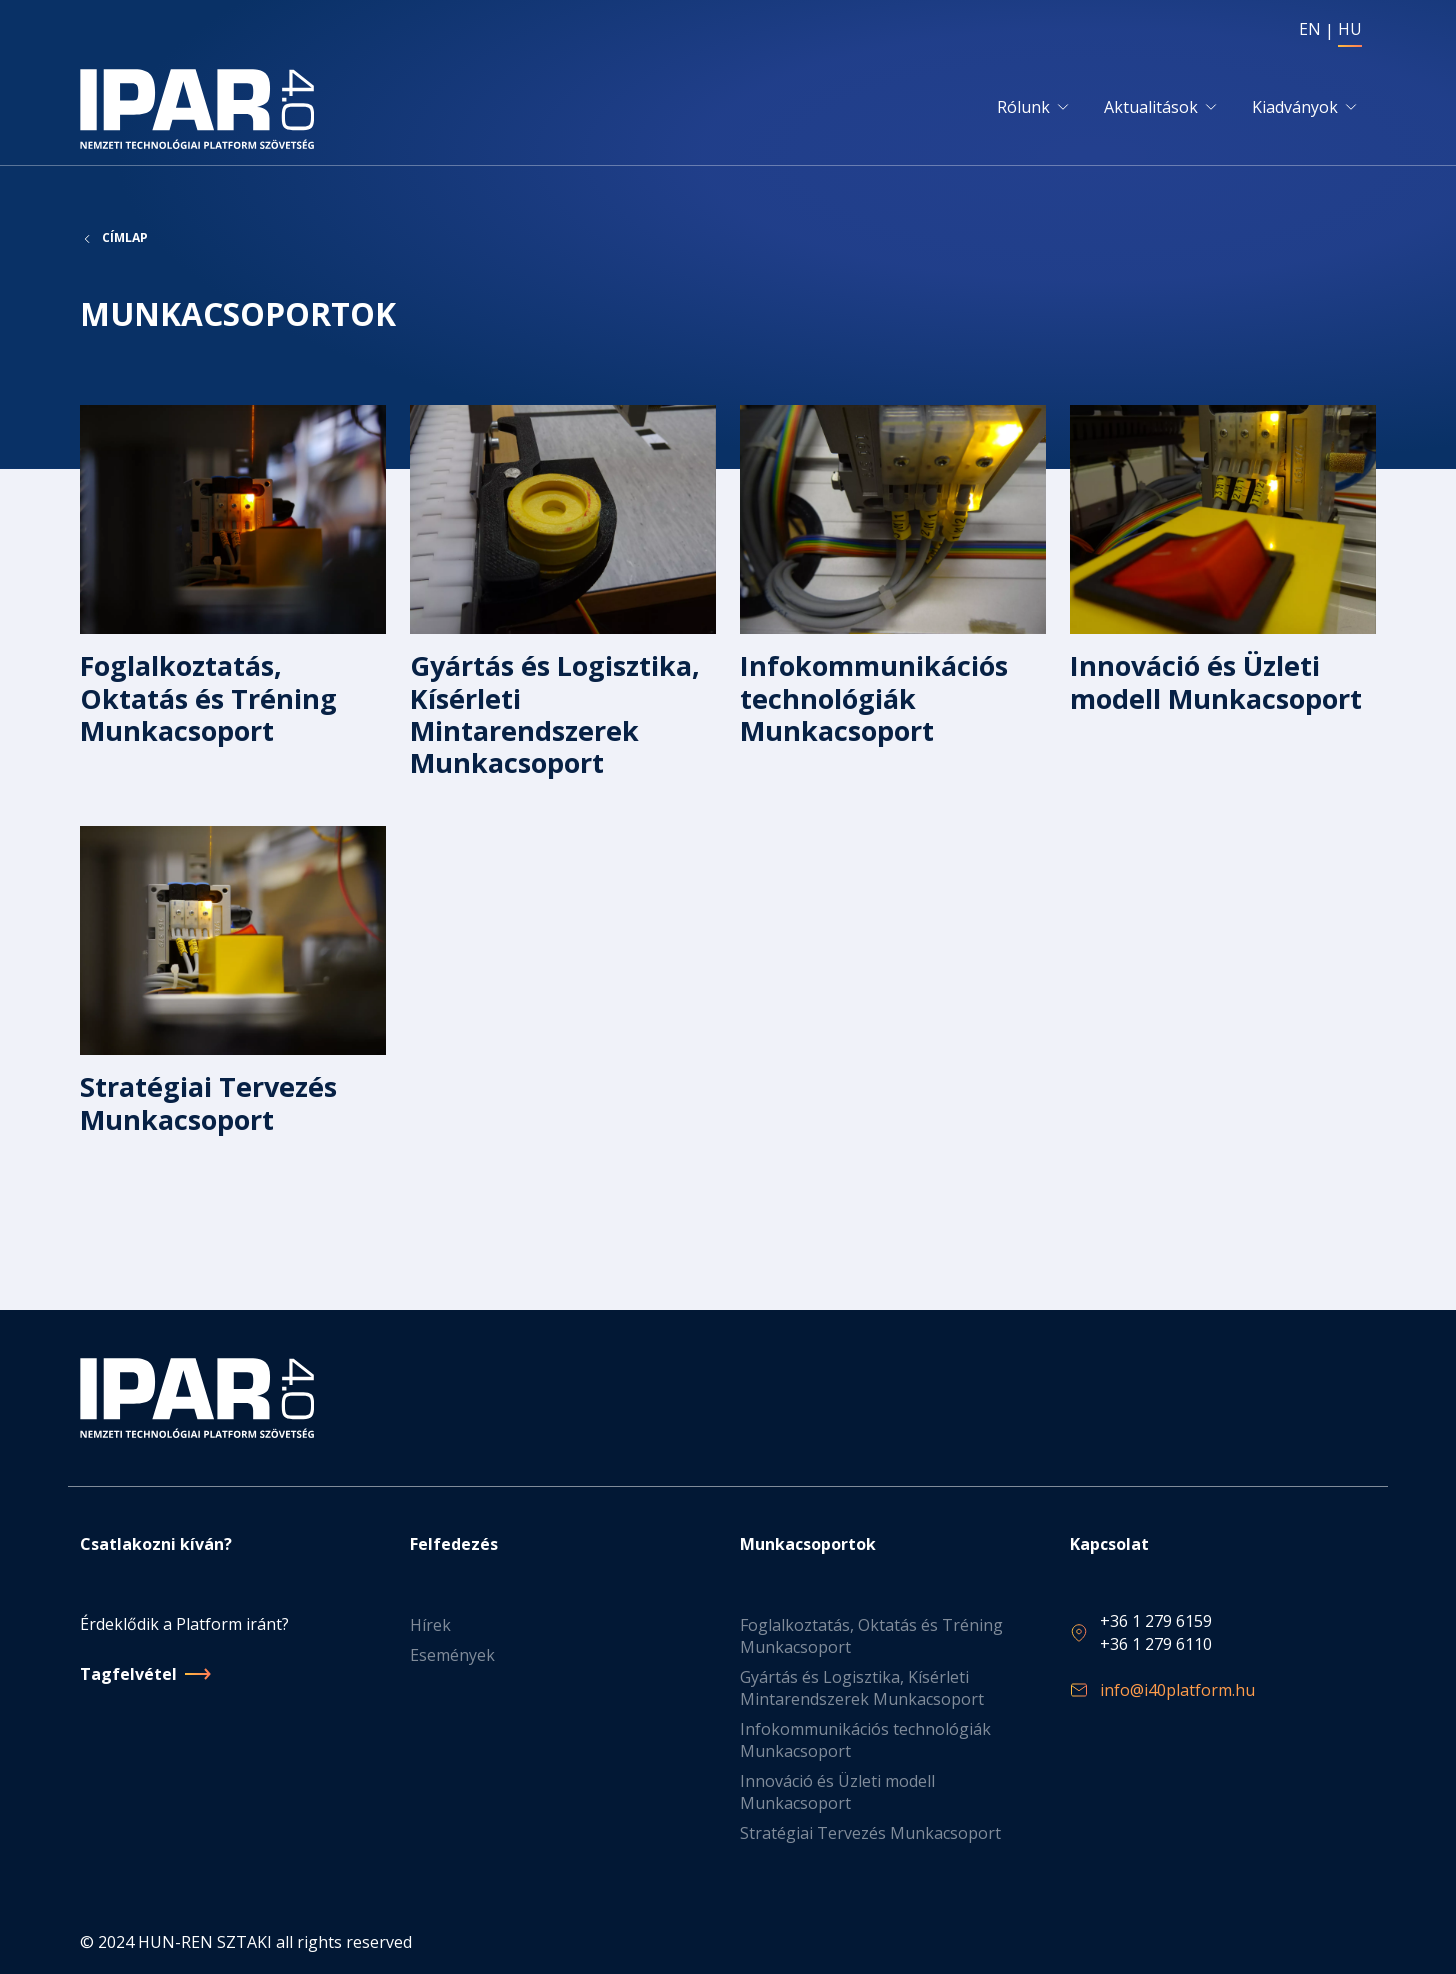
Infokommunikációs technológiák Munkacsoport (865, 1740)
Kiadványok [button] (1295, 107)
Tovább (233, 603)
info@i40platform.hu (1177, 1690)
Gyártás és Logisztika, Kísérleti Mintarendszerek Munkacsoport (862, 1688)
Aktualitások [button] (1151, 107)
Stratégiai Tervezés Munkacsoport (870, 1833)
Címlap (125, 238)
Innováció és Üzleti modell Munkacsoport (837, 1792)
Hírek (430, 1625)
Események (452, 1655)
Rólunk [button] (1023, 107)
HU (1350, 29)
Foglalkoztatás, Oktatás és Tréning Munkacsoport (871, 1636)
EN (1310, 29)
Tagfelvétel (128, 1674)
